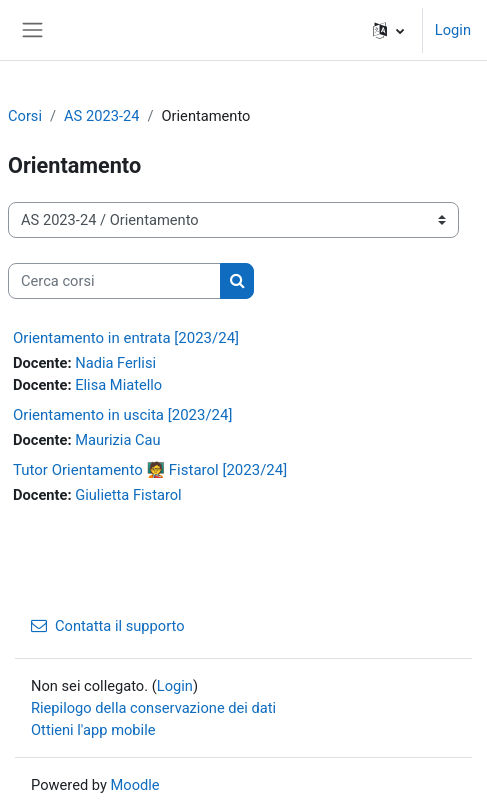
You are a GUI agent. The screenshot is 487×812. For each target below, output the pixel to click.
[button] (388, 30)
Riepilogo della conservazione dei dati (153, 708)
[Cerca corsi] (114, 281)
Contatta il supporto (108, 626)
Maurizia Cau (117, 440)
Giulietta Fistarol (128, 495)
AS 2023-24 (101, 116)
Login (453, 30)
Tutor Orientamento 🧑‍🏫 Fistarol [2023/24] (150, 470)
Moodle (135, 785)
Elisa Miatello (118, 385)
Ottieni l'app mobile (93, 730)
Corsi (25, 116)
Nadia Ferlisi (115, 363)
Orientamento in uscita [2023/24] (122, 415)
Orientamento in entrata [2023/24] (126, 338)
